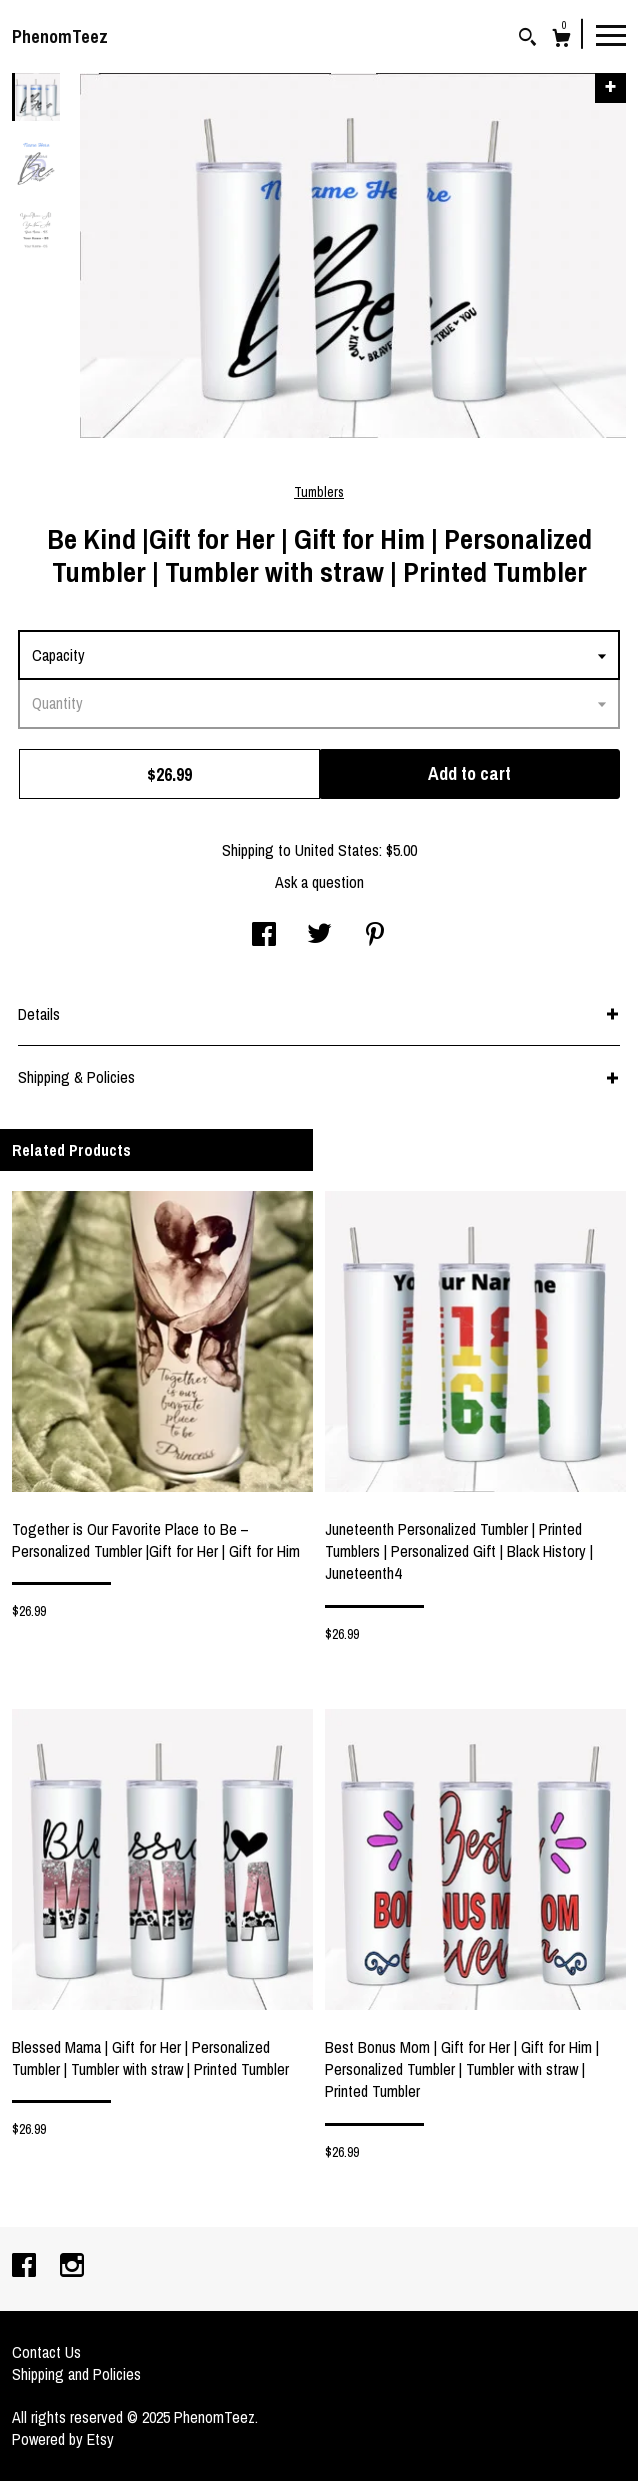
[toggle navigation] (611, 34)
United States (337, 850)
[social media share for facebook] (264, 936)
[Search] (527, 39)
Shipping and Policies (76, 2374)
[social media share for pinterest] (375, 936)
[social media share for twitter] (319, 936)
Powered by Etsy (63, 2439)
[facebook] (26, 2267)
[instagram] (72, 2267)
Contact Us (46, 2352)
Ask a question (319, 882)
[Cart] (561, 40)
